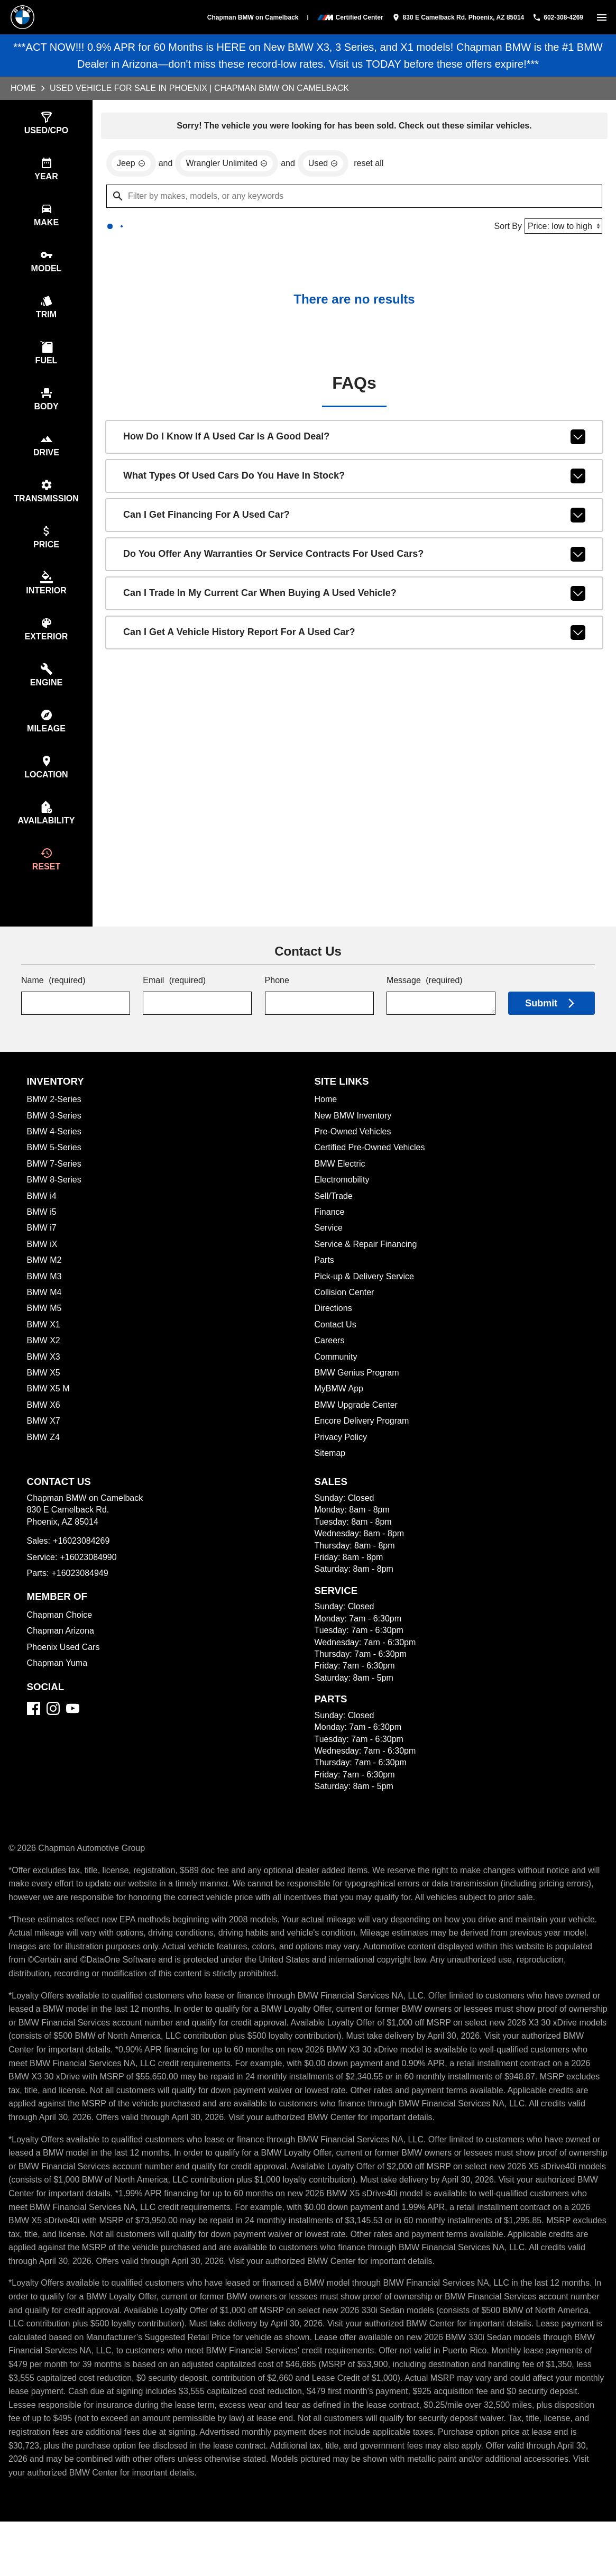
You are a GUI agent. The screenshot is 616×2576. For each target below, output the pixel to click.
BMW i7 (42, 1254)
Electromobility (343, 1206)
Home (23, 88)
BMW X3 (43, 1383)
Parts (325, 1286)
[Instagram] (53, 1735)
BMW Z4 (44, 1464)
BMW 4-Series (55, 1158)
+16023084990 (91, 1584)
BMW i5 (42, 1238)
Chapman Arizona (61, 1657)
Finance (330, 1238)
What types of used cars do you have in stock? (354, 480)
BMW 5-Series (55, 1174)
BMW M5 (44, 1335)
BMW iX (42, 1271)
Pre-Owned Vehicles (354, 1158)
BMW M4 (45, 1319)
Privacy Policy (341, 1464)
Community (336, 1383)
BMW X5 (43, 1399)
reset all (373, 165)
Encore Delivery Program (363, 1447)
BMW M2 (44, 1286)
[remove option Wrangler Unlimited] (228, 165)
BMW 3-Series (55, 1142)
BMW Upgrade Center (357, 1431)
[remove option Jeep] (131, 165)
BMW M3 (44, 1303)
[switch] (601, 17)
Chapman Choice (60, 1641)
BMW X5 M (48, 1415)
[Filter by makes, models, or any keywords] (354, 197)
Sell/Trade (334, 1223)
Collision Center (345, 1319)
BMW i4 (42, 1223)
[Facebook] (33, 1735)
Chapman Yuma (57, 1689)
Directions (334, 1335)
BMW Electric (340, 1190)
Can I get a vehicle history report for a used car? (354, 636)
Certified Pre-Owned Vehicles (372, 1174)
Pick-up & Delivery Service (366, 1303)
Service (329, 1254)
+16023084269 (83, 1567)
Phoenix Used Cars (63, 1674)
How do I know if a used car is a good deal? (354, 441)
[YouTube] (72, 1735)
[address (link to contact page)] (449, 17)
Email (175, 1008)
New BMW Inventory (354, 1142)
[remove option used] (327, 165)
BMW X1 (42, 1351)
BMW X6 (43, 1431)
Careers (330, 1367)
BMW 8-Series (55, 1206)
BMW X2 (43, 1367)
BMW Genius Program (358, 1399)
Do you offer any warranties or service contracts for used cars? (354, 558)
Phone (276, 1008)
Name (54, 1008)
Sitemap (330, 1480)
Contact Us (336, 1351)
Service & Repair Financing (367, 1271)
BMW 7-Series (54, 1190)
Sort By (505, 227)
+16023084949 (82, 1600)
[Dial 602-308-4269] (554, 17)
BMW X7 (43, 1447)
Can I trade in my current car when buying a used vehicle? (354, 597)
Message (424, 1008)
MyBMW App (340, 1415)
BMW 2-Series (55, 1126)
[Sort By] (562, 227)
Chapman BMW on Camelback (243, 17)
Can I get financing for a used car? (354, 519)
